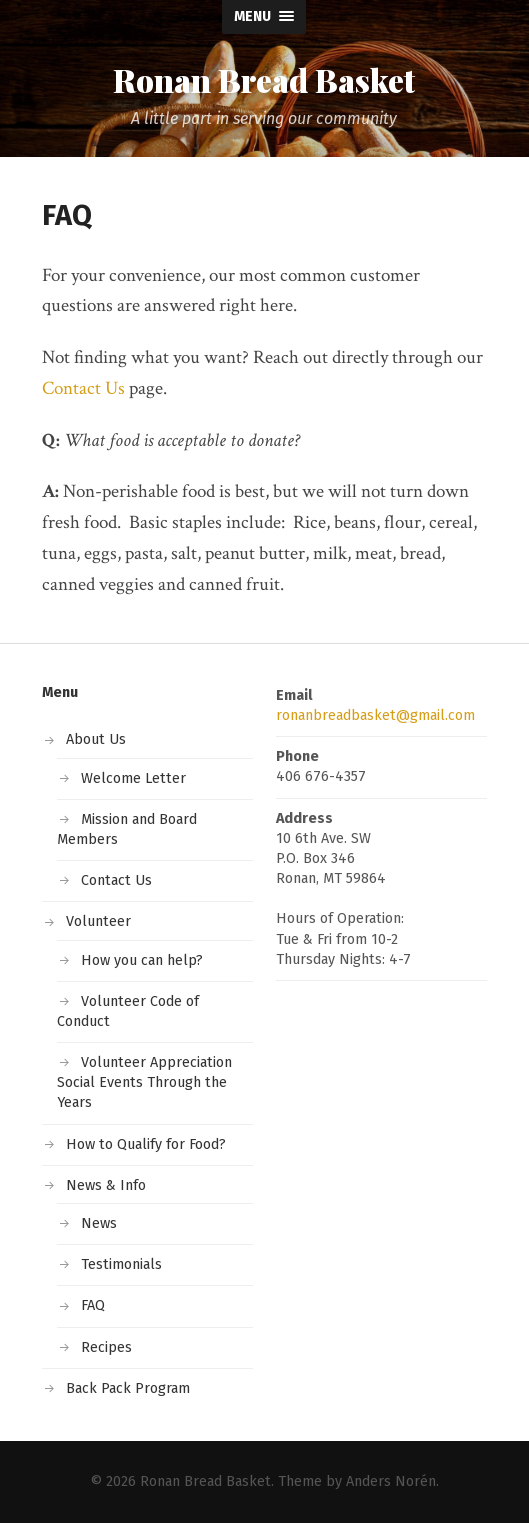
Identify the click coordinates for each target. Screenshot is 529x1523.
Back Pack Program (128, 1388)
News (99, 1223)
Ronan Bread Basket (264, 80)
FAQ (93, 1305)
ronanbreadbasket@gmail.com (375, 715)
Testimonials (121, 1264)
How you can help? (142, 960)
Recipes (106, 1347)
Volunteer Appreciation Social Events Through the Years (144, 1082)
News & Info (106, 1185)
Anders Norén (391, 1481)
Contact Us (83, 388)
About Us (96, 739)
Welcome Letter (133, 778)
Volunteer (98, 921)
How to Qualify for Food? (146, 1144)
